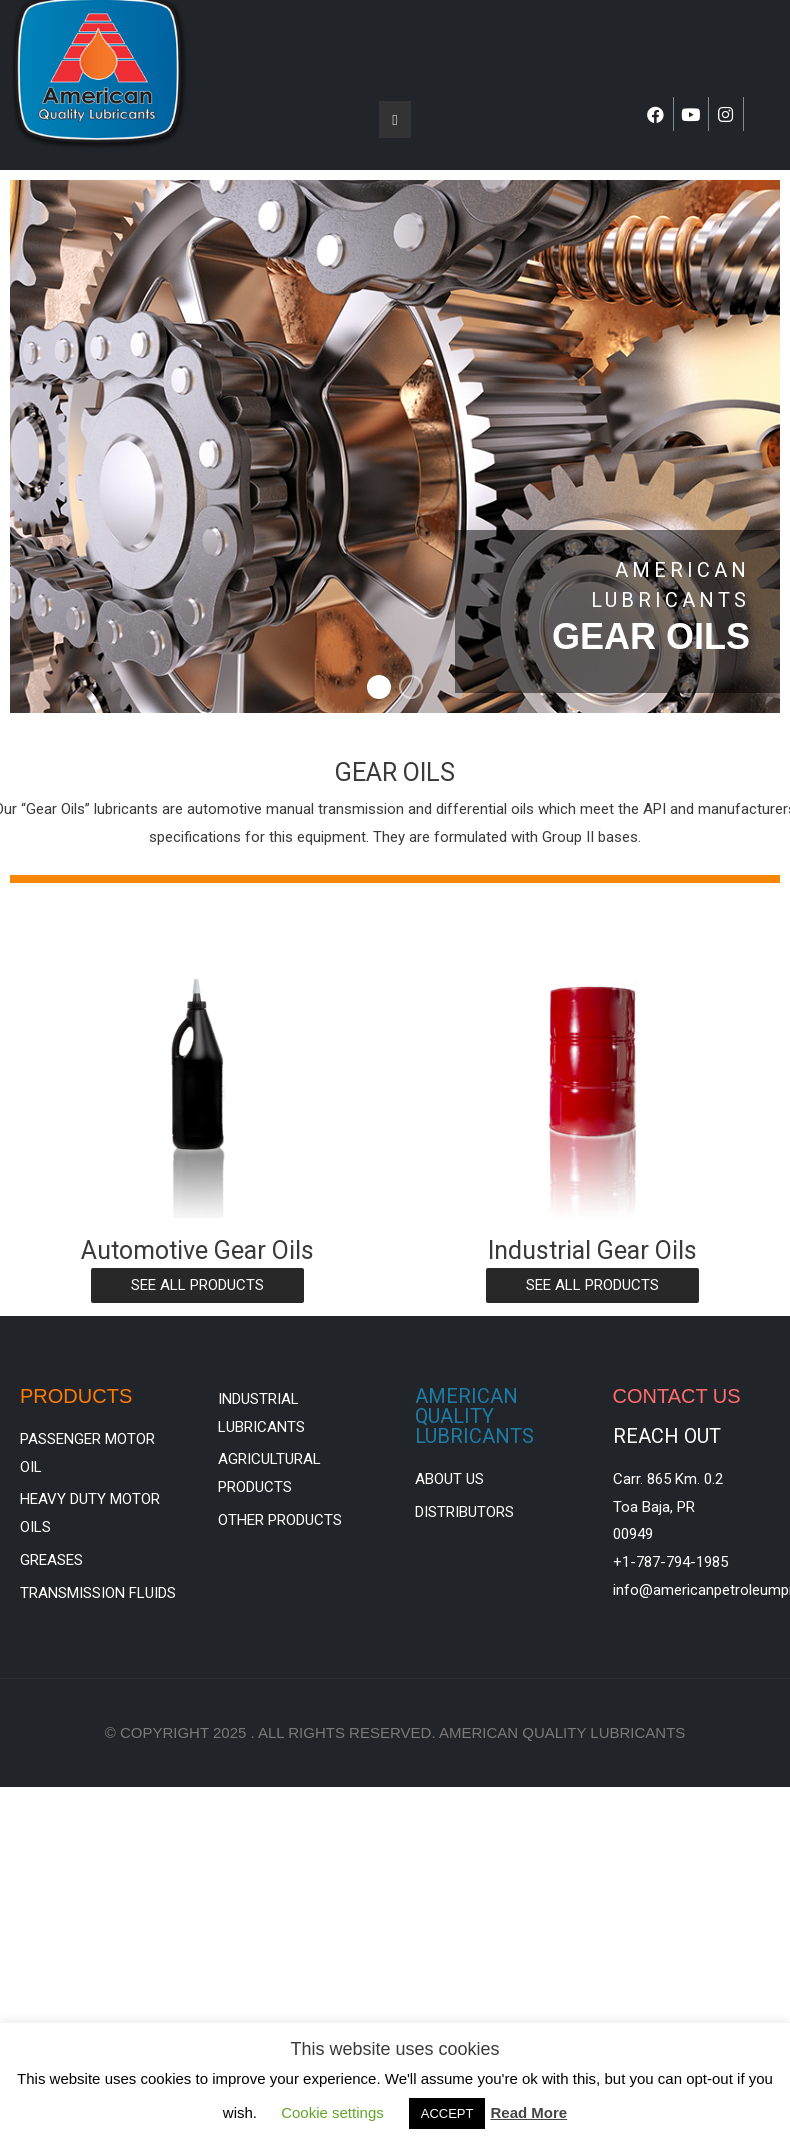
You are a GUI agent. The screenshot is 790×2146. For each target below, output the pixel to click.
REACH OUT (667, 1436)
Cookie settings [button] (332, 2112)
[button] (379, 687)
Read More (528, 2112)
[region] (395, 446)
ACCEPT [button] (447, 2113)
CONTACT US (677, 1396)
